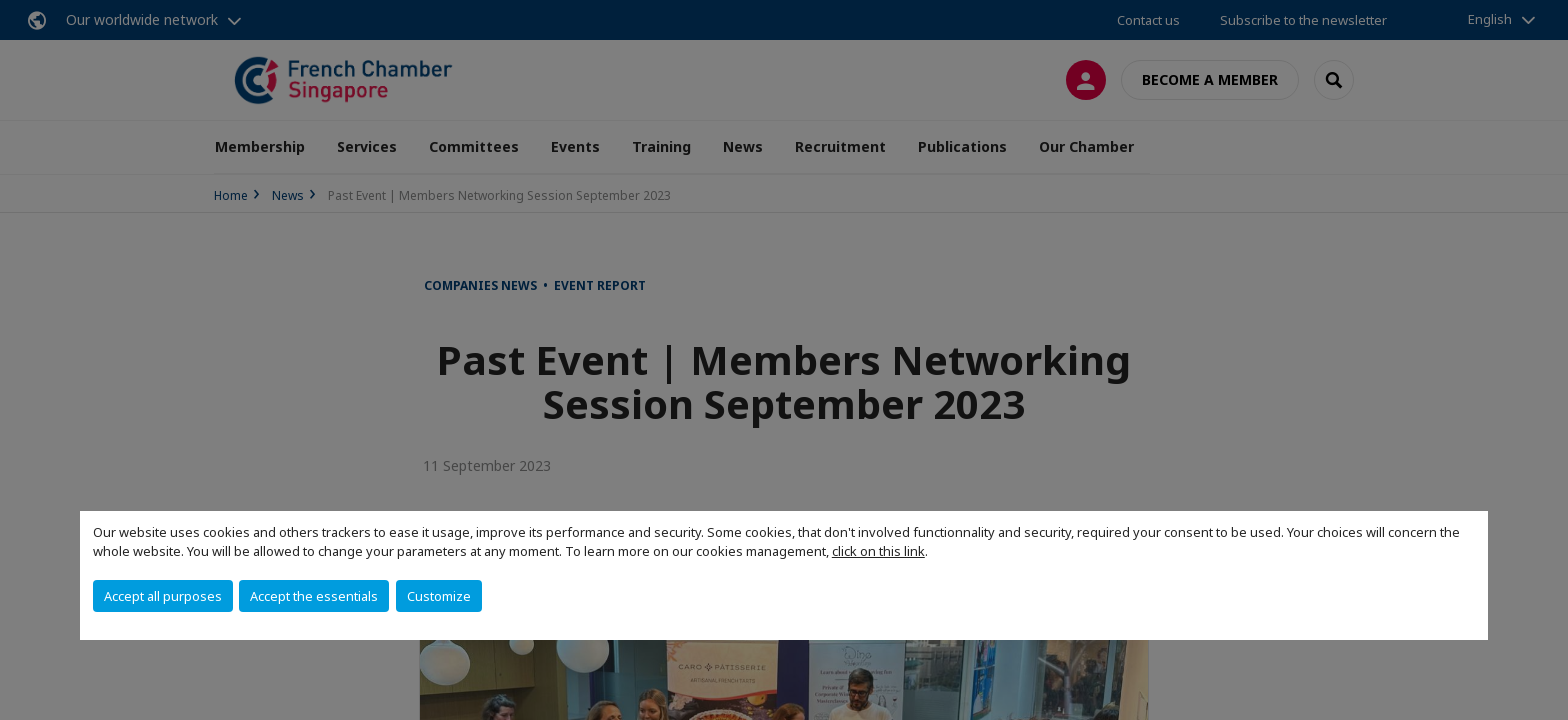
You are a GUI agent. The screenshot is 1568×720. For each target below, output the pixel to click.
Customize (439, 596)
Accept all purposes (163, 596)
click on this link (878, 551)
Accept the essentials (314, 596)
